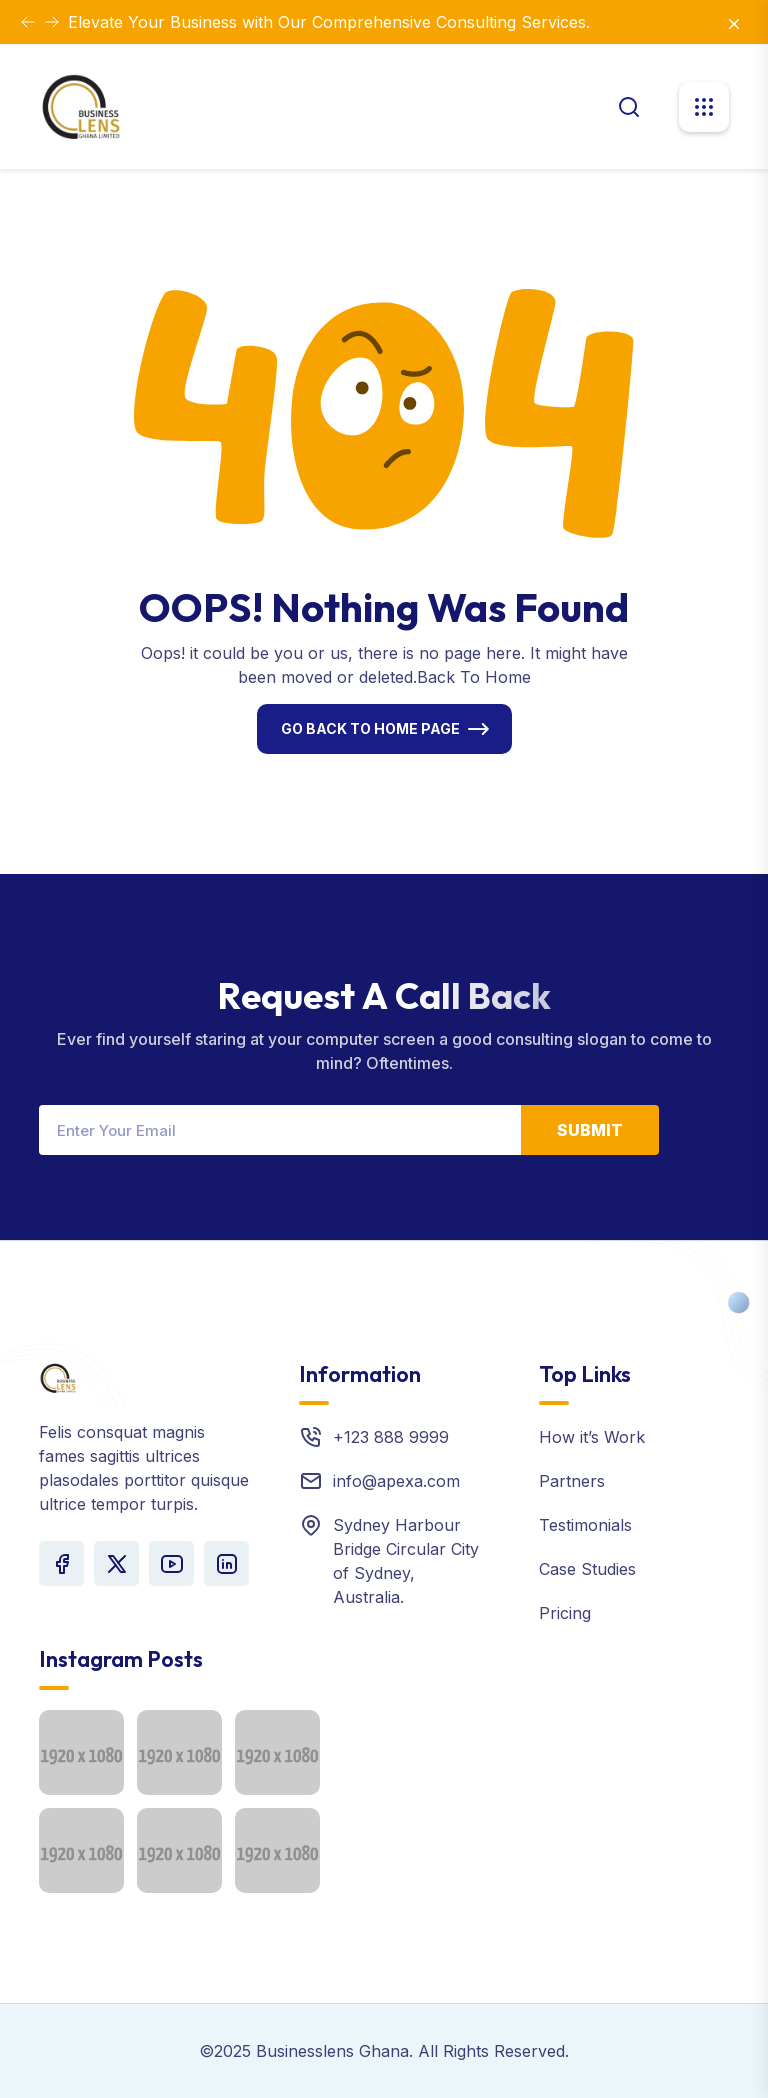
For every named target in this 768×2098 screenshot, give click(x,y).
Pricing (565, 1613)
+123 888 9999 (391, 1437)
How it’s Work (592, 1437)
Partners (572, 1481)
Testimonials (585, 1525)
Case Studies (587, 1569)
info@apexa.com (396, 1481)
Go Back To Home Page (370, 728)
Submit (590, 1130)
